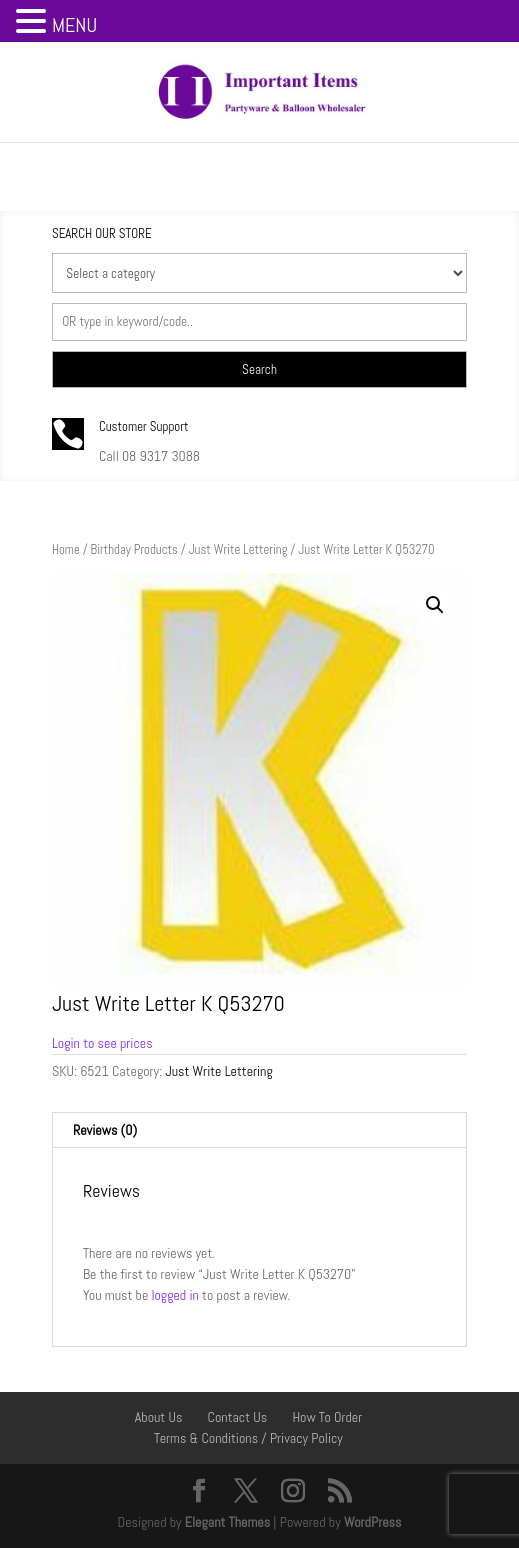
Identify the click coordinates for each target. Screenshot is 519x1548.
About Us (159, 1417)
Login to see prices (102, 1043)
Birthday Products (134, 549)
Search (259, 369)
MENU (74, 25)
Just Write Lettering (238, 549)
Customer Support (144, 426)
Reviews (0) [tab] (105, 1130)
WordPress (373, 1522)
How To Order (327, 1417)
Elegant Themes (227, 1522)
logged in (174, 1295)
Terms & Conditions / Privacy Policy (248, 1438)
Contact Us (238, 1417)
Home (66, 549)
